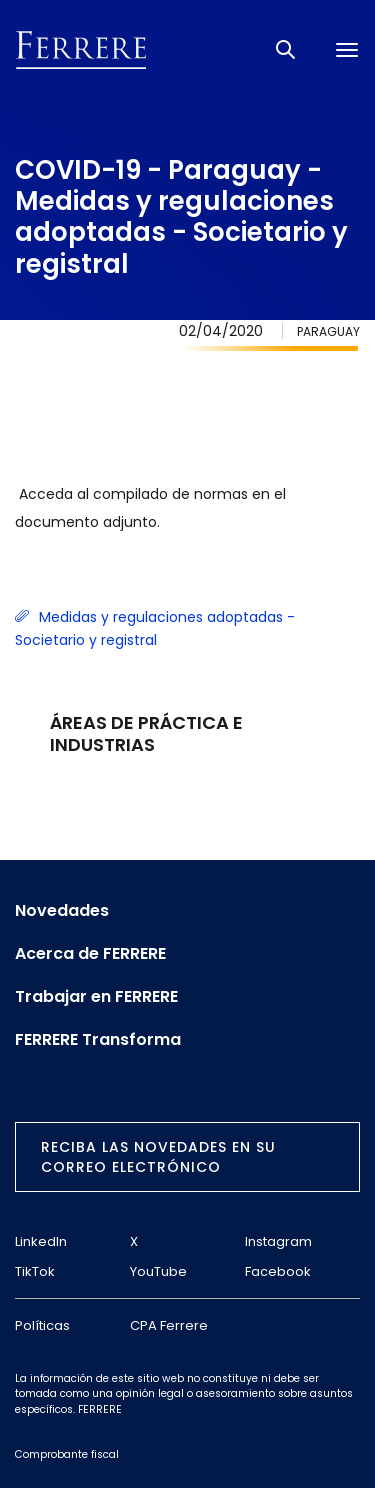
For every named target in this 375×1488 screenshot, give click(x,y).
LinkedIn (41, 1241)
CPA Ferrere (169, 1325)
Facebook (278, 1271)
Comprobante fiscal (67, 1454)
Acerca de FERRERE (90, 954)
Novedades (62, 911)
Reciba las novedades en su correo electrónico (158, 1157)
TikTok (35, 1271)
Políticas (42, 1325)
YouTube (158, 1271)
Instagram (278, 1241)
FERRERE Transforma (98, 1040)
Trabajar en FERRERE (96, 997)
